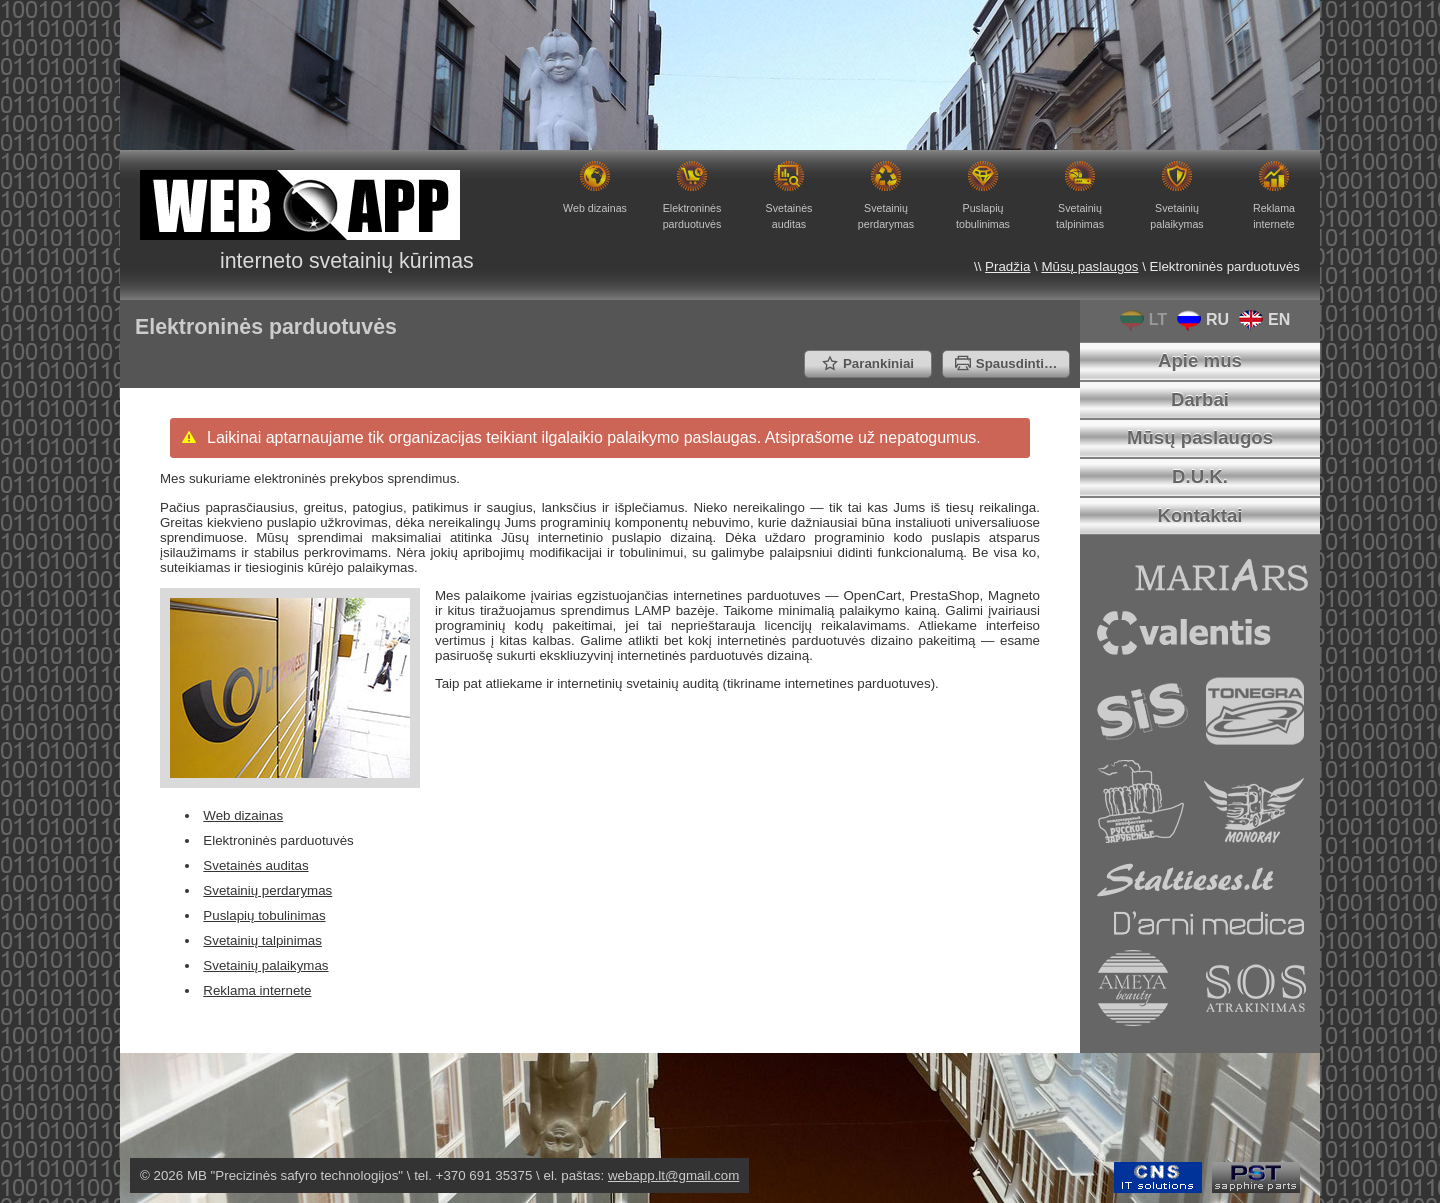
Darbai (1200, 399)
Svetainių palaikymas (265, 965)
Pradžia (1007, 266)
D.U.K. (1200, 476)
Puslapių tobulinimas (264, 915)
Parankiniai (868, 363)
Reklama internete (257, 990)
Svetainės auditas (255, 865)
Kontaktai (1199, 515)
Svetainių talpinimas (262, 940)
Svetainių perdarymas (267, 890)
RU (1198, 319)
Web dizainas (243, 815)
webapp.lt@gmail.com (673, 1175)
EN (1259, 319)
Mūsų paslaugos (1089, 266)
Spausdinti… (1006, 363)
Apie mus (1200, 360)
